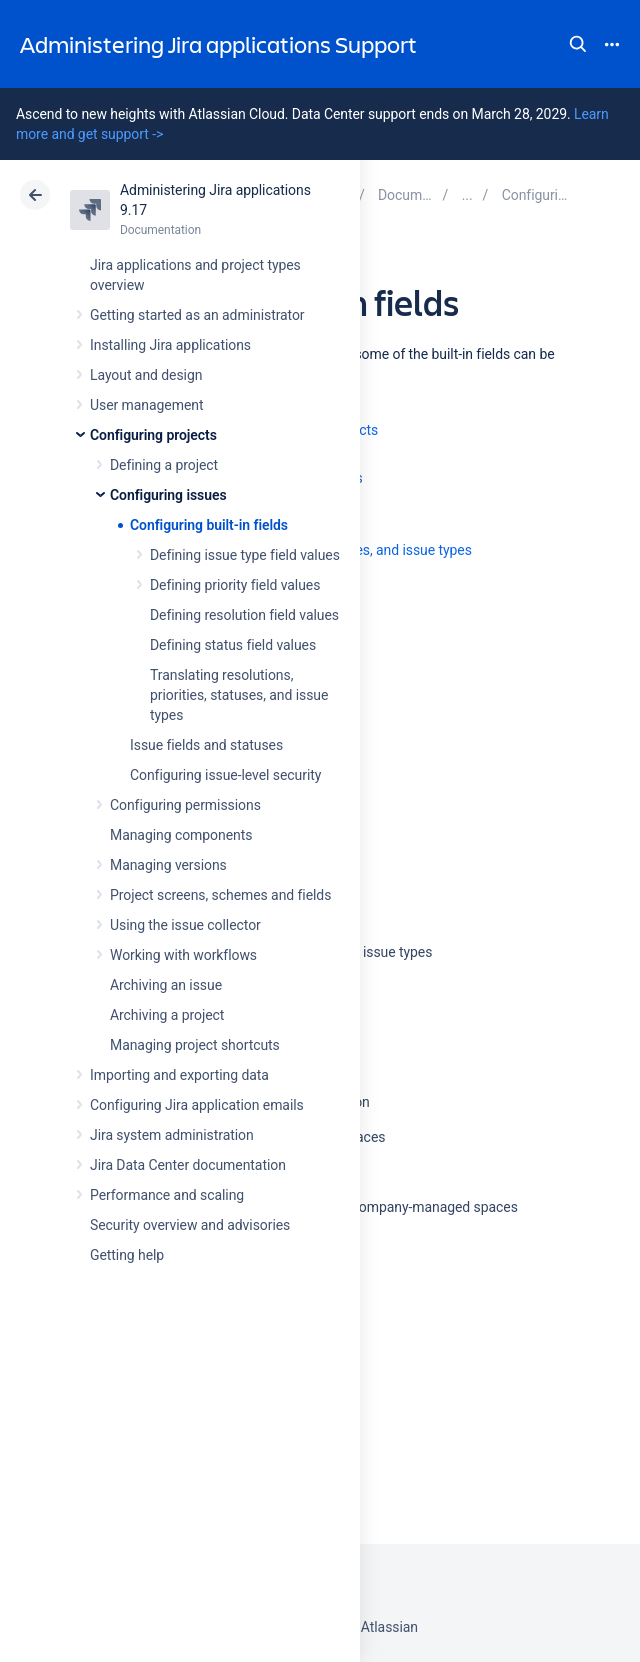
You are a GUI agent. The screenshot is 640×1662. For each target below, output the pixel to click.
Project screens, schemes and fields (220, 895)
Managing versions (168, 865)
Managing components (181, 835)
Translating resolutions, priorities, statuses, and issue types (239, 695)
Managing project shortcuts (195, 1045)
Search (578, 44)
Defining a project (164, 465)
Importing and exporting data (179, 1075)
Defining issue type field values (245, 555)
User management (146, 405)
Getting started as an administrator (197, 315)
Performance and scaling (167, 1195)
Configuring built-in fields (209, 525)
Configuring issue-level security (225, 775)
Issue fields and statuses (206, 745)
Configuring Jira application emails (197, 1105)
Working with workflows (183, 955)
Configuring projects (153, 435)
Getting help (127, 1255)
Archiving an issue (166, 985)
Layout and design (146, 375)
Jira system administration (172, 1135)
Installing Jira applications (170, 345)
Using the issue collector (185, 925)
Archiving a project (167, 1015)
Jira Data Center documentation (188, 1165)
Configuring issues (168, 495)
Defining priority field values (235, 585)
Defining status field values (233, 645)
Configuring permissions (185, 805)
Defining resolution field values (244, 615)
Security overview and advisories (190, 1225)
